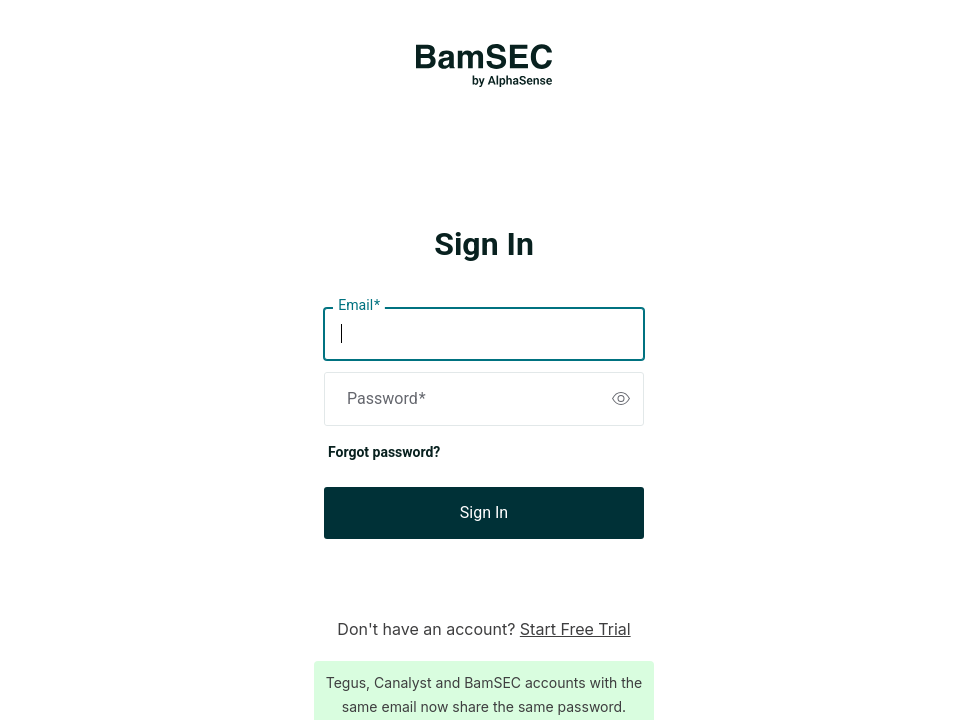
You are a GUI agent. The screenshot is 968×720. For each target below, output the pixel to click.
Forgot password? (384, 452)
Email (359, 306)
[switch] (621, 399)
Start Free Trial (575, 629)
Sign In (484, 512)
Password (386, 399)
